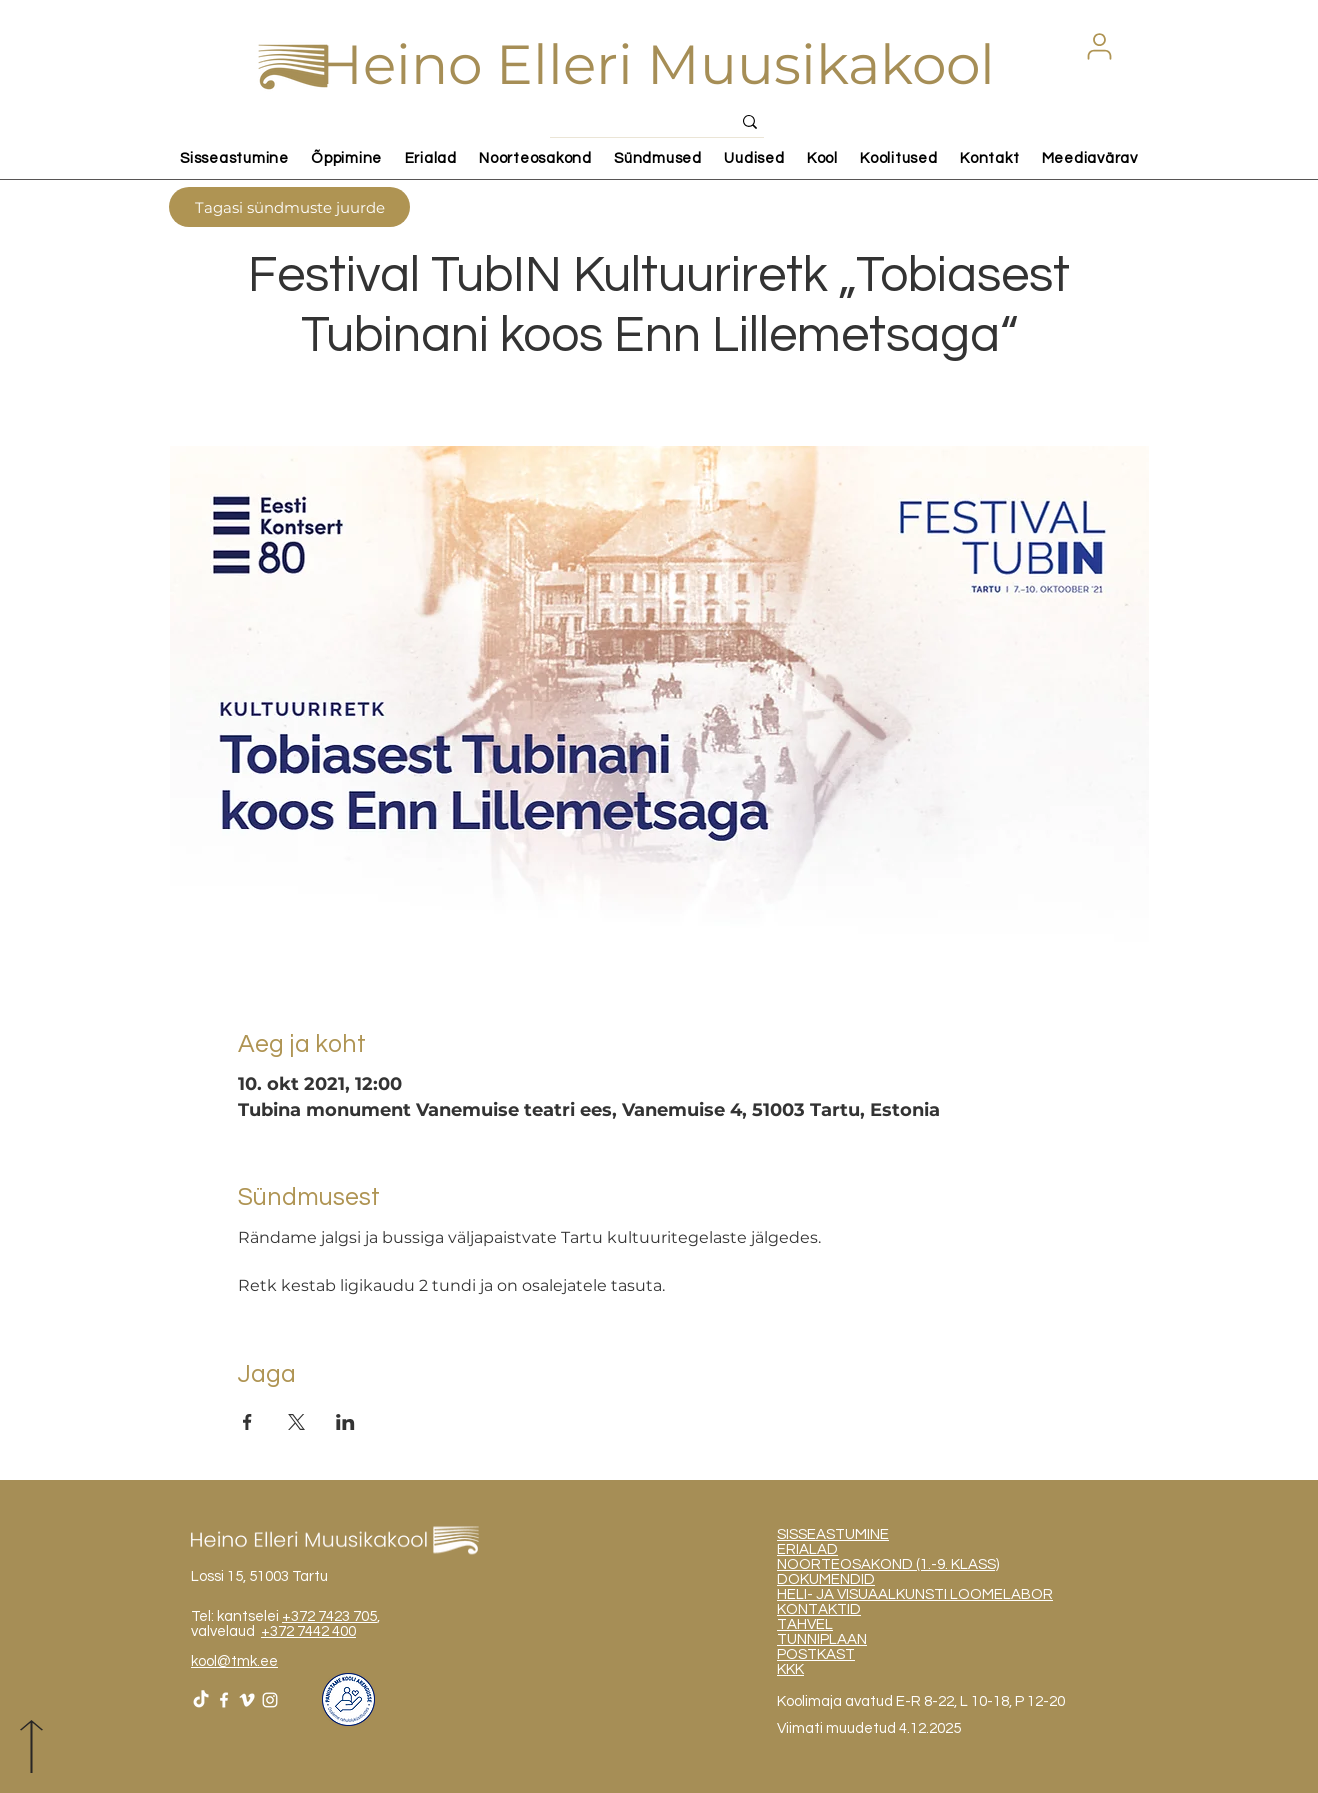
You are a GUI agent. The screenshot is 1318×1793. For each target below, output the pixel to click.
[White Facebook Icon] (224, 1700)
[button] (1099, 46)
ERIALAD (807, 1549)
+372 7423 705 (329, 1616)
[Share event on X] (296, 1422)
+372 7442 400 (308, 1631)
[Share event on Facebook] (247, 1422)
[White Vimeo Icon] (247, 1700)
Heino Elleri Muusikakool (656, 64)
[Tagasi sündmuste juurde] (289, 207)
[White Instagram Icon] (270, 1700)
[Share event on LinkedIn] (345, 1422)
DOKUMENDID (826, 1579)
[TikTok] (201, 1700)
